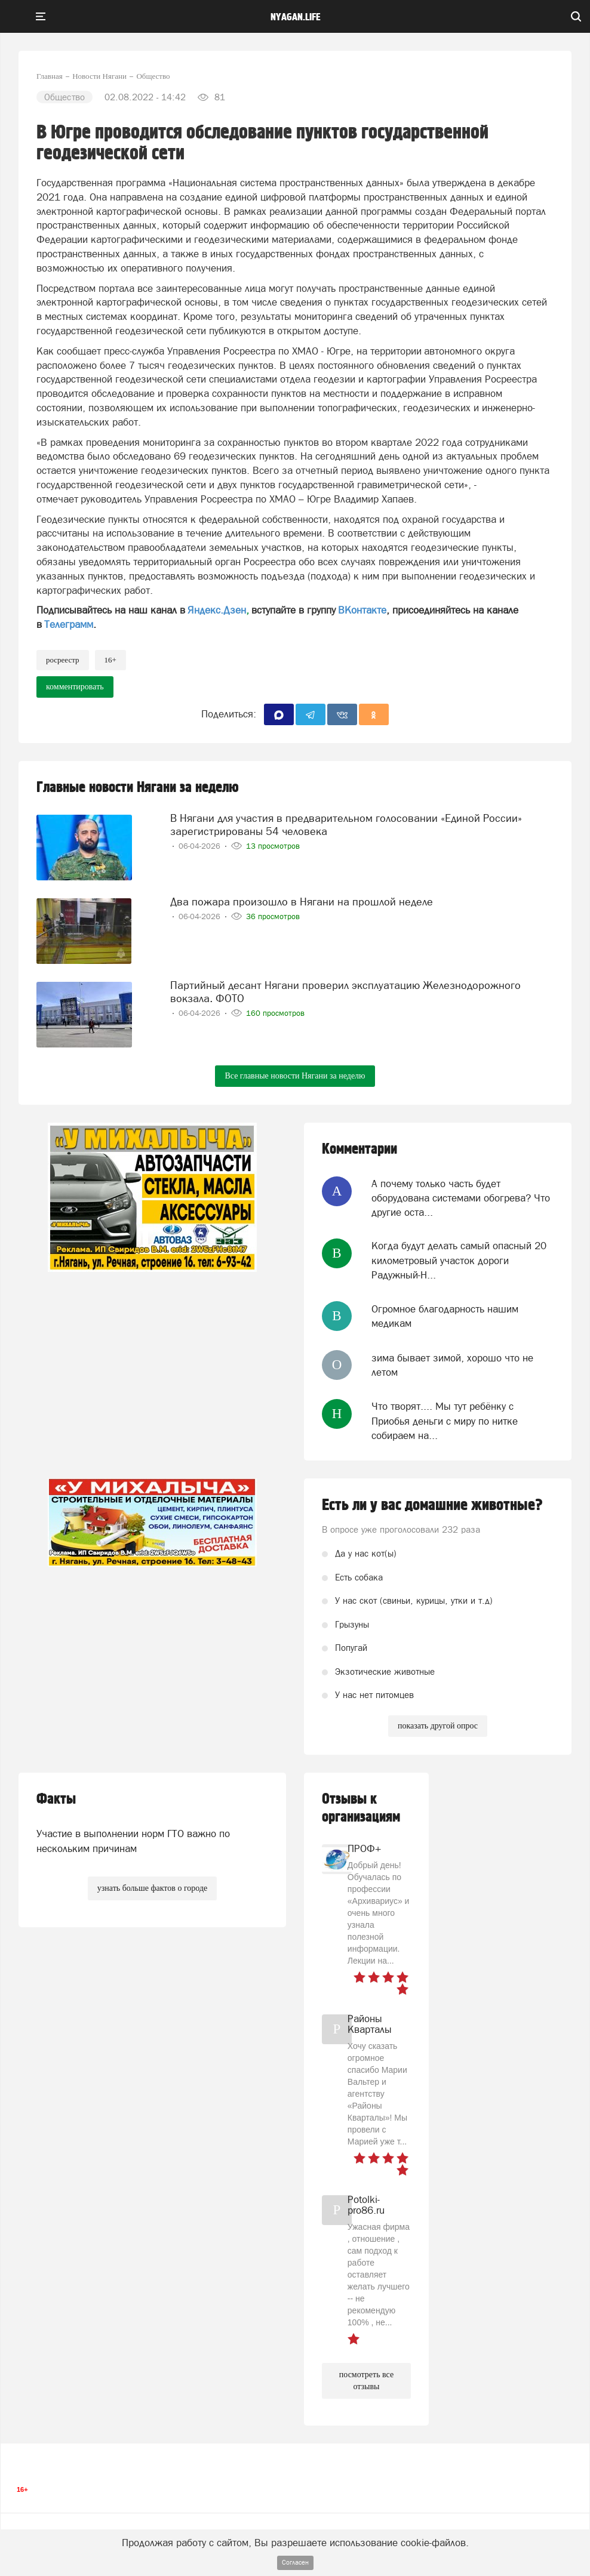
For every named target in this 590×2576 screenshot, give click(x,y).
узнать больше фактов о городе (152, 1888)
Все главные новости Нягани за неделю (295, 1075)
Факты (56, 1799)
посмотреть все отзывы (366, 2380)
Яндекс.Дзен (217, 610)
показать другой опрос (438, 1725)
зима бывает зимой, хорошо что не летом (452, 1365)
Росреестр (62, 659)
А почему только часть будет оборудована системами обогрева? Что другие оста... (460, 1198)
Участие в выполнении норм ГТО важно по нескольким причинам (133, 1841)
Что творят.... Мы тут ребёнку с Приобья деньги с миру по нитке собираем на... (444, 1420)
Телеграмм (68, 624)
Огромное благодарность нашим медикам (444, 1316)
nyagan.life (295, 17)
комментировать (75, 686)
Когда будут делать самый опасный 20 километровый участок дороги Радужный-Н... (458, 1260)
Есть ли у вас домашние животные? (432, 1505)
